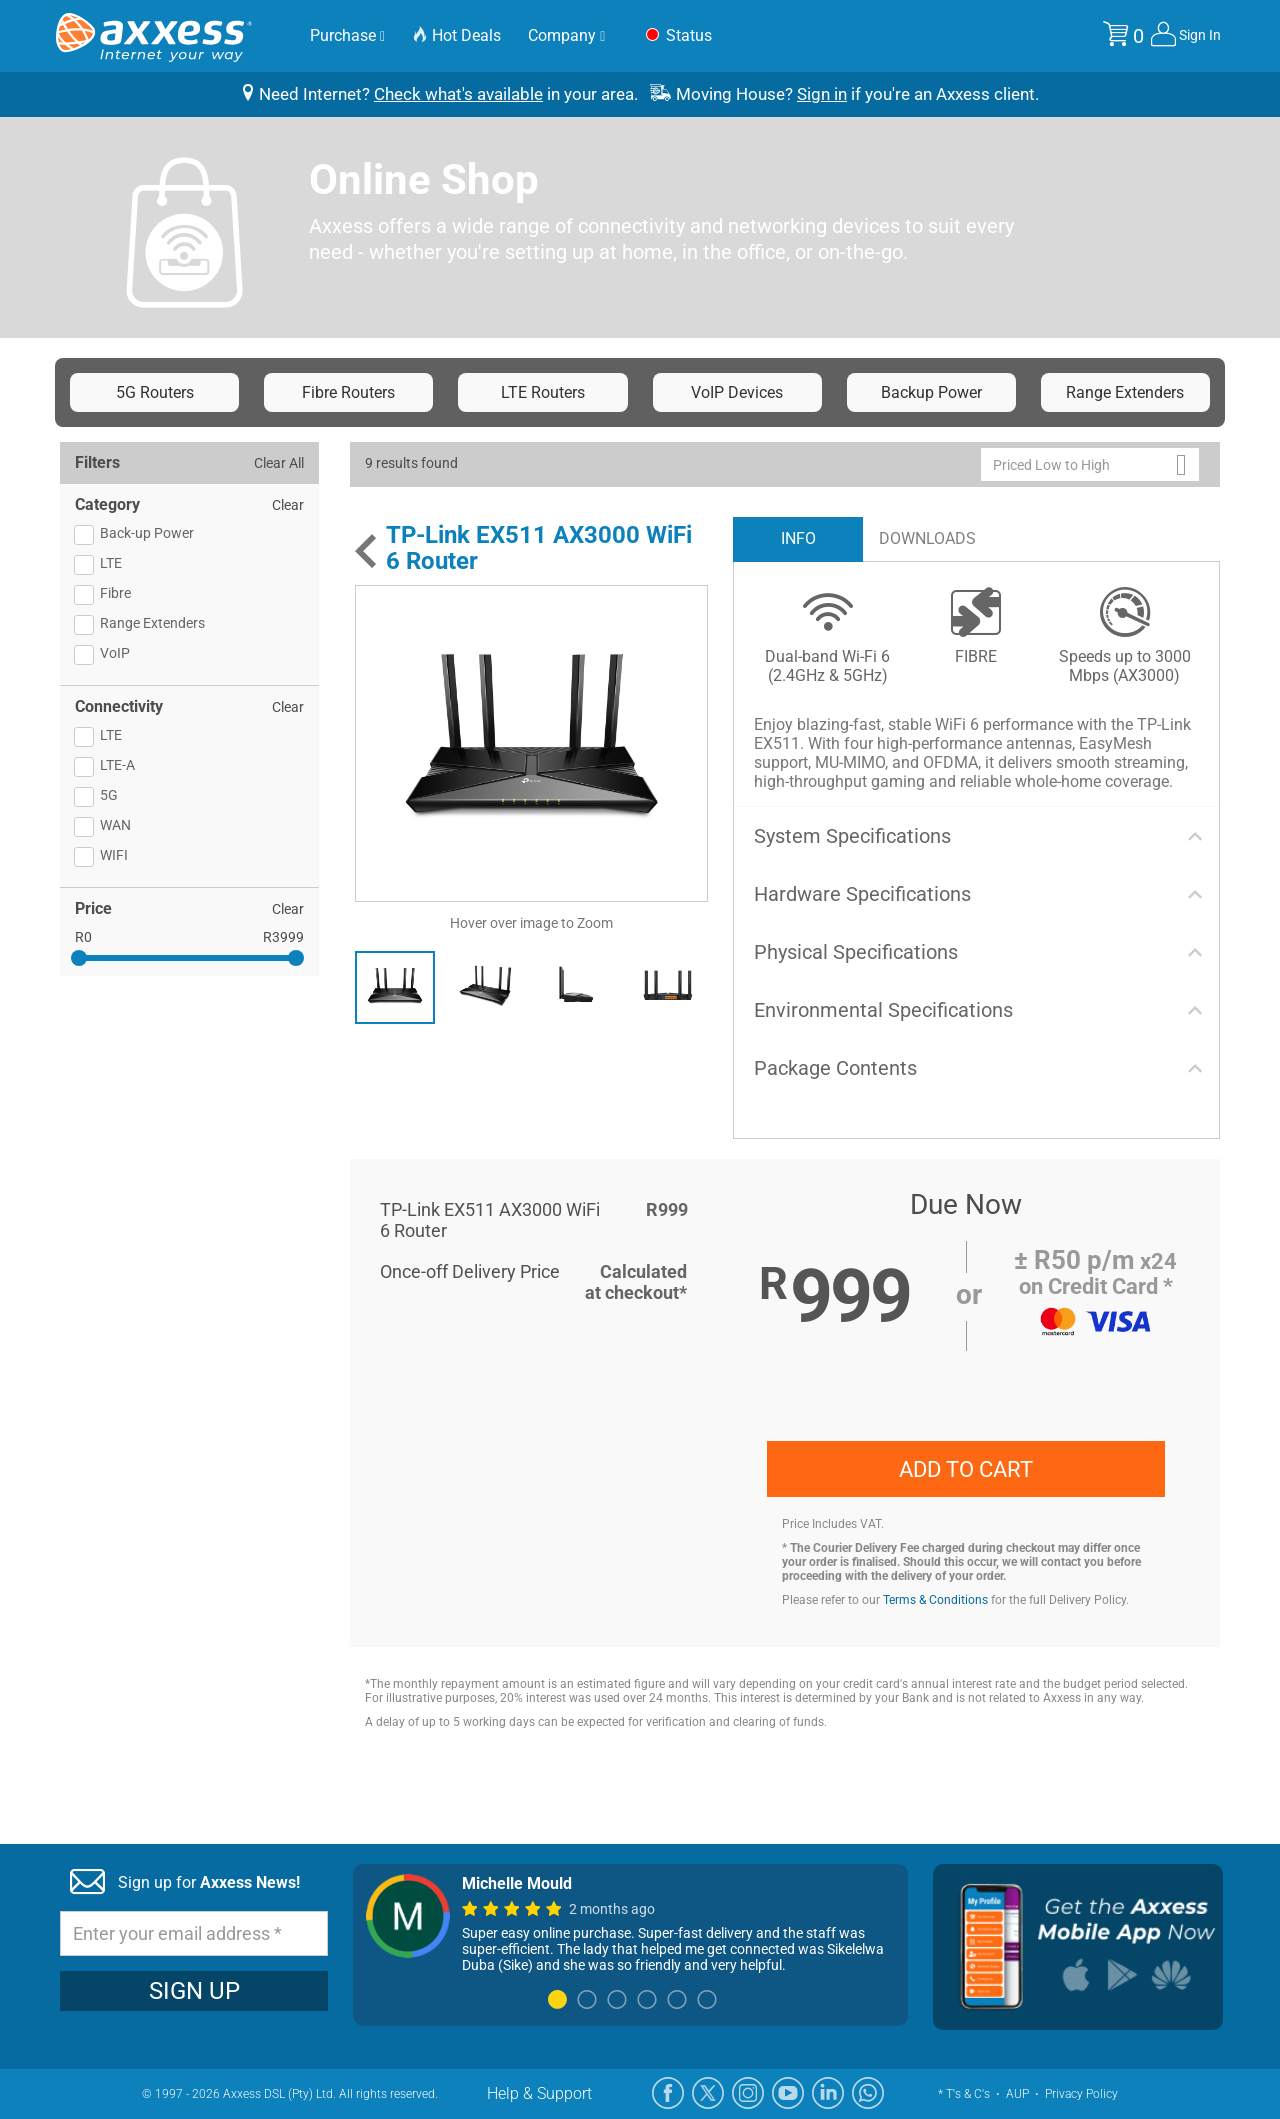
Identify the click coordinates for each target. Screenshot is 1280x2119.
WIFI (114, 855)
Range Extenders (1125, 392)
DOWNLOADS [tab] (927, 538)
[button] (1090, 464)
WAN (115, 825)
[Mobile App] (1078, 1947)
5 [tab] (677, 2001)
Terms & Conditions (935, 1600)
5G (109, 795)
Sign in (822, 94)
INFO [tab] (798, 538)
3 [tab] (617, 2001)
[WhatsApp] (868, 2093)
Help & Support (539, 2093)
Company (566, 35)
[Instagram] (748, 2093)
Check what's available (458, 94)
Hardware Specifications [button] (862, 894)
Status (677, 36)
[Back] (365, 551)
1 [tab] (557, 2001)
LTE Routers (543, 392)
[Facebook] (668, 2093)
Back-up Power (147, 533)
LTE (111, 563)
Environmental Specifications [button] (883, 1010)
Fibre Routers (348, 392)
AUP (1017, 2094)
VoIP (115, 653)
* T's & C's (964, 2094)
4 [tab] (647, 2001)
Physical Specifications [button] (856, 952)
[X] (708, 2093)
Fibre (115, 593)
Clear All (279, 463)
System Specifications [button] (852, 836)
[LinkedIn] (828, 2093)
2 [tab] (587, 2001)
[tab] (977, 836)
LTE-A (117, 765)
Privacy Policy (1081, 2094)
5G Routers (155, 392)
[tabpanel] (630, 1923)
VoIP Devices (737, 392)
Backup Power (931, 392)
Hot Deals (456, 35)
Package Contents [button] (835, 1068)
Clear (288, 505)
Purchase (347, 35)
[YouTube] (788, 2093)
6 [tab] (707, 2001)
